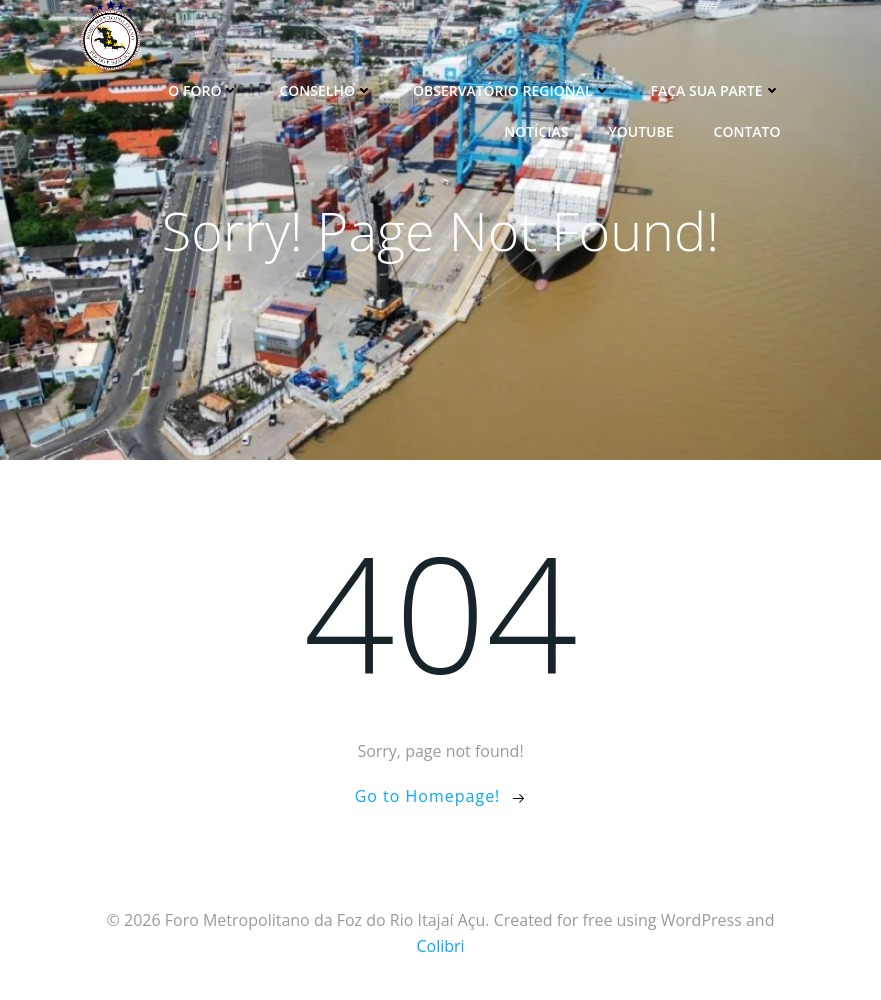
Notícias (536, 131)
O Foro (203, 90)
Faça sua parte (716, 90)
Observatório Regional (512, 90)
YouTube (640, 131)
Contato (747, 131)
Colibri (440, 946)
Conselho (326, 90)
